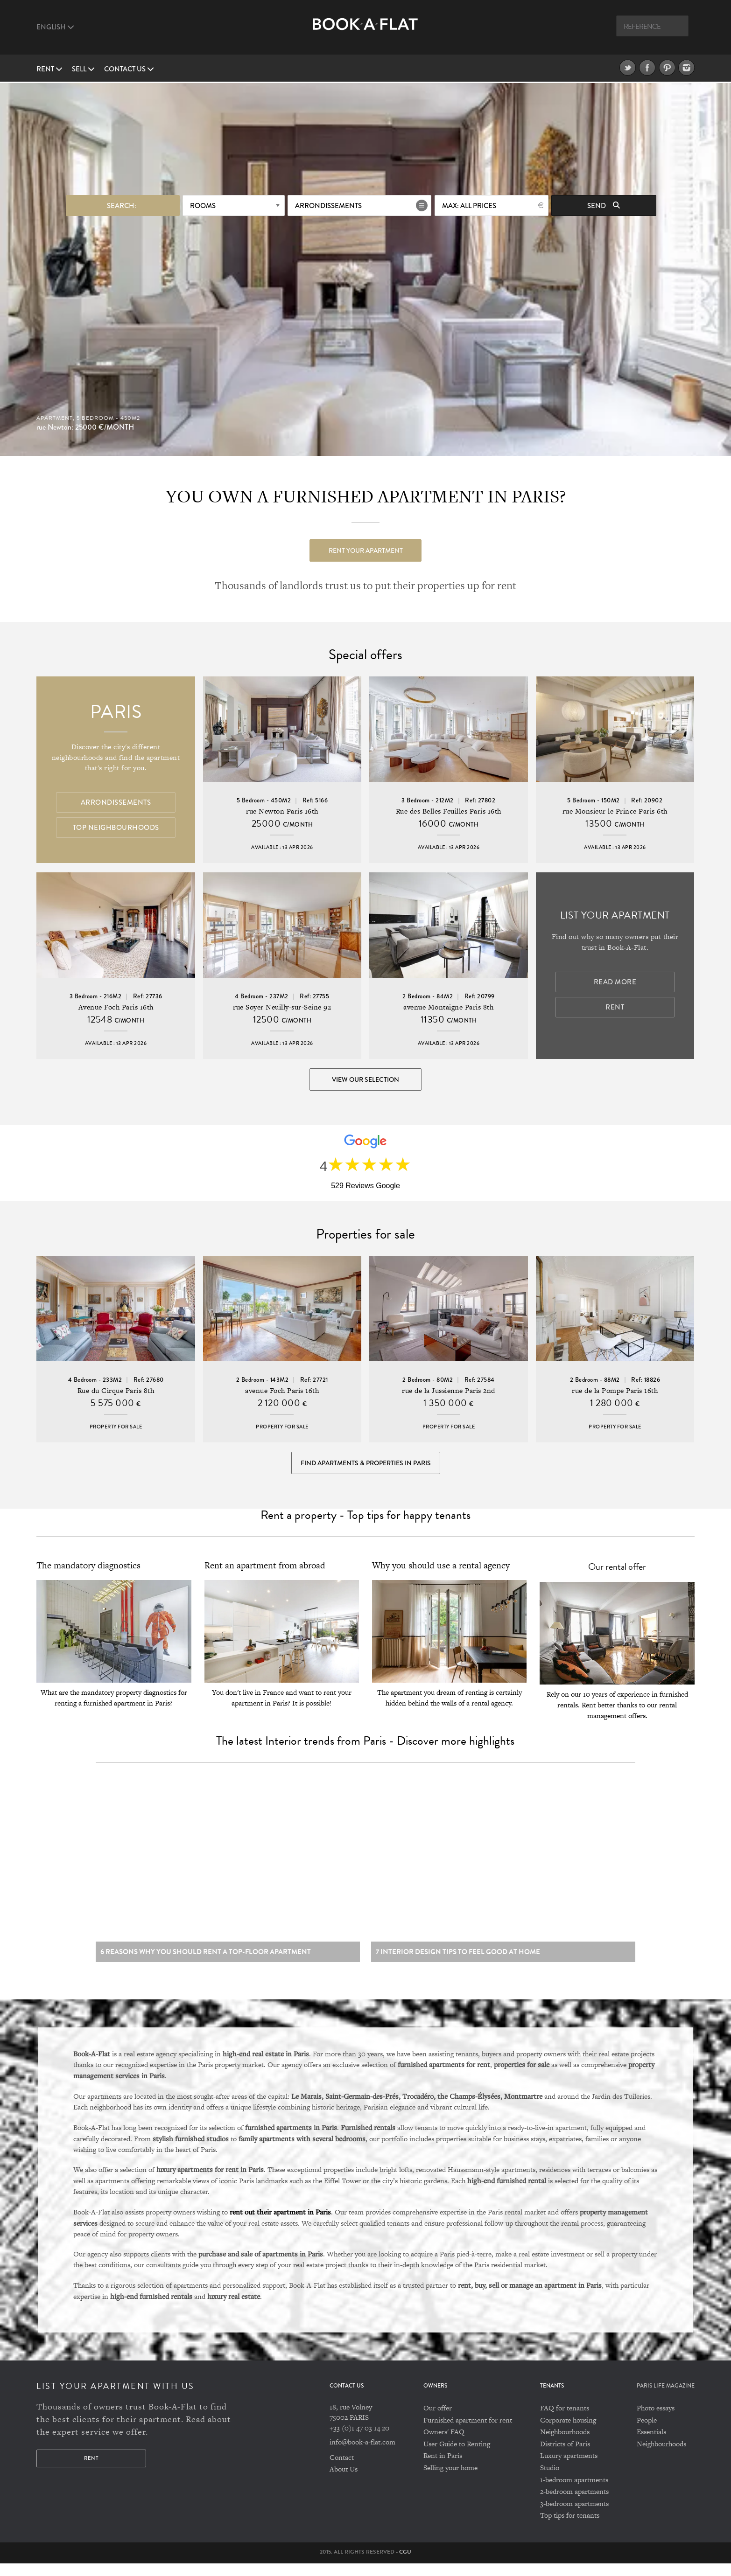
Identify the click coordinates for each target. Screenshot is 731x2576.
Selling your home (450, 2480)
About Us (344, 2481)
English (55, 27)
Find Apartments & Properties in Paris (366, 1469)
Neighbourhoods (565, 2444)
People (647, 2432)
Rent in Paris (442, 2468)
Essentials (651, 2444)
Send (603, 204)
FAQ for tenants (564, 2420)
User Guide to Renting (456, 2456)
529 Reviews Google (365, 1189)
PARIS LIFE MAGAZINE (666, 2398)
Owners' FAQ (443, 2444)
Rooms (203, 204)
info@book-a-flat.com (362, 2454)
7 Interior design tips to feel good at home (458, 1964)
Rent (49, 69)
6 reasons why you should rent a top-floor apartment (205, 1964)
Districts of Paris (565, 2456)
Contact (342, 2469)
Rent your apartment (366, 549)
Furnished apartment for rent (467, 2432)
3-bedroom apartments (574, 2515)
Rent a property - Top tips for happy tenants (365, 1524)
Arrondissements (328, 204)
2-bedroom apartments (574, 2504)
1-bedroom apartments (574, 2492)
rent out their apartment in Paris (280, 2224)
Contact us (129, 69)
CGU (405, 2564)
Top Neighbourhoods (116, 828)
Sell (83, 69)
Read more (615, 983)
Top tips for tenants (569, 2528)
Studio (549, 2480)
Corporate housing (568, 2432)
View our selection (365, 1080)
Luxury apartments (568, 2468)
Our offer (437, 2420)
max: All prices (469, 204)
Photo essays (656, 2420)
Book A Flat (365, 31)
